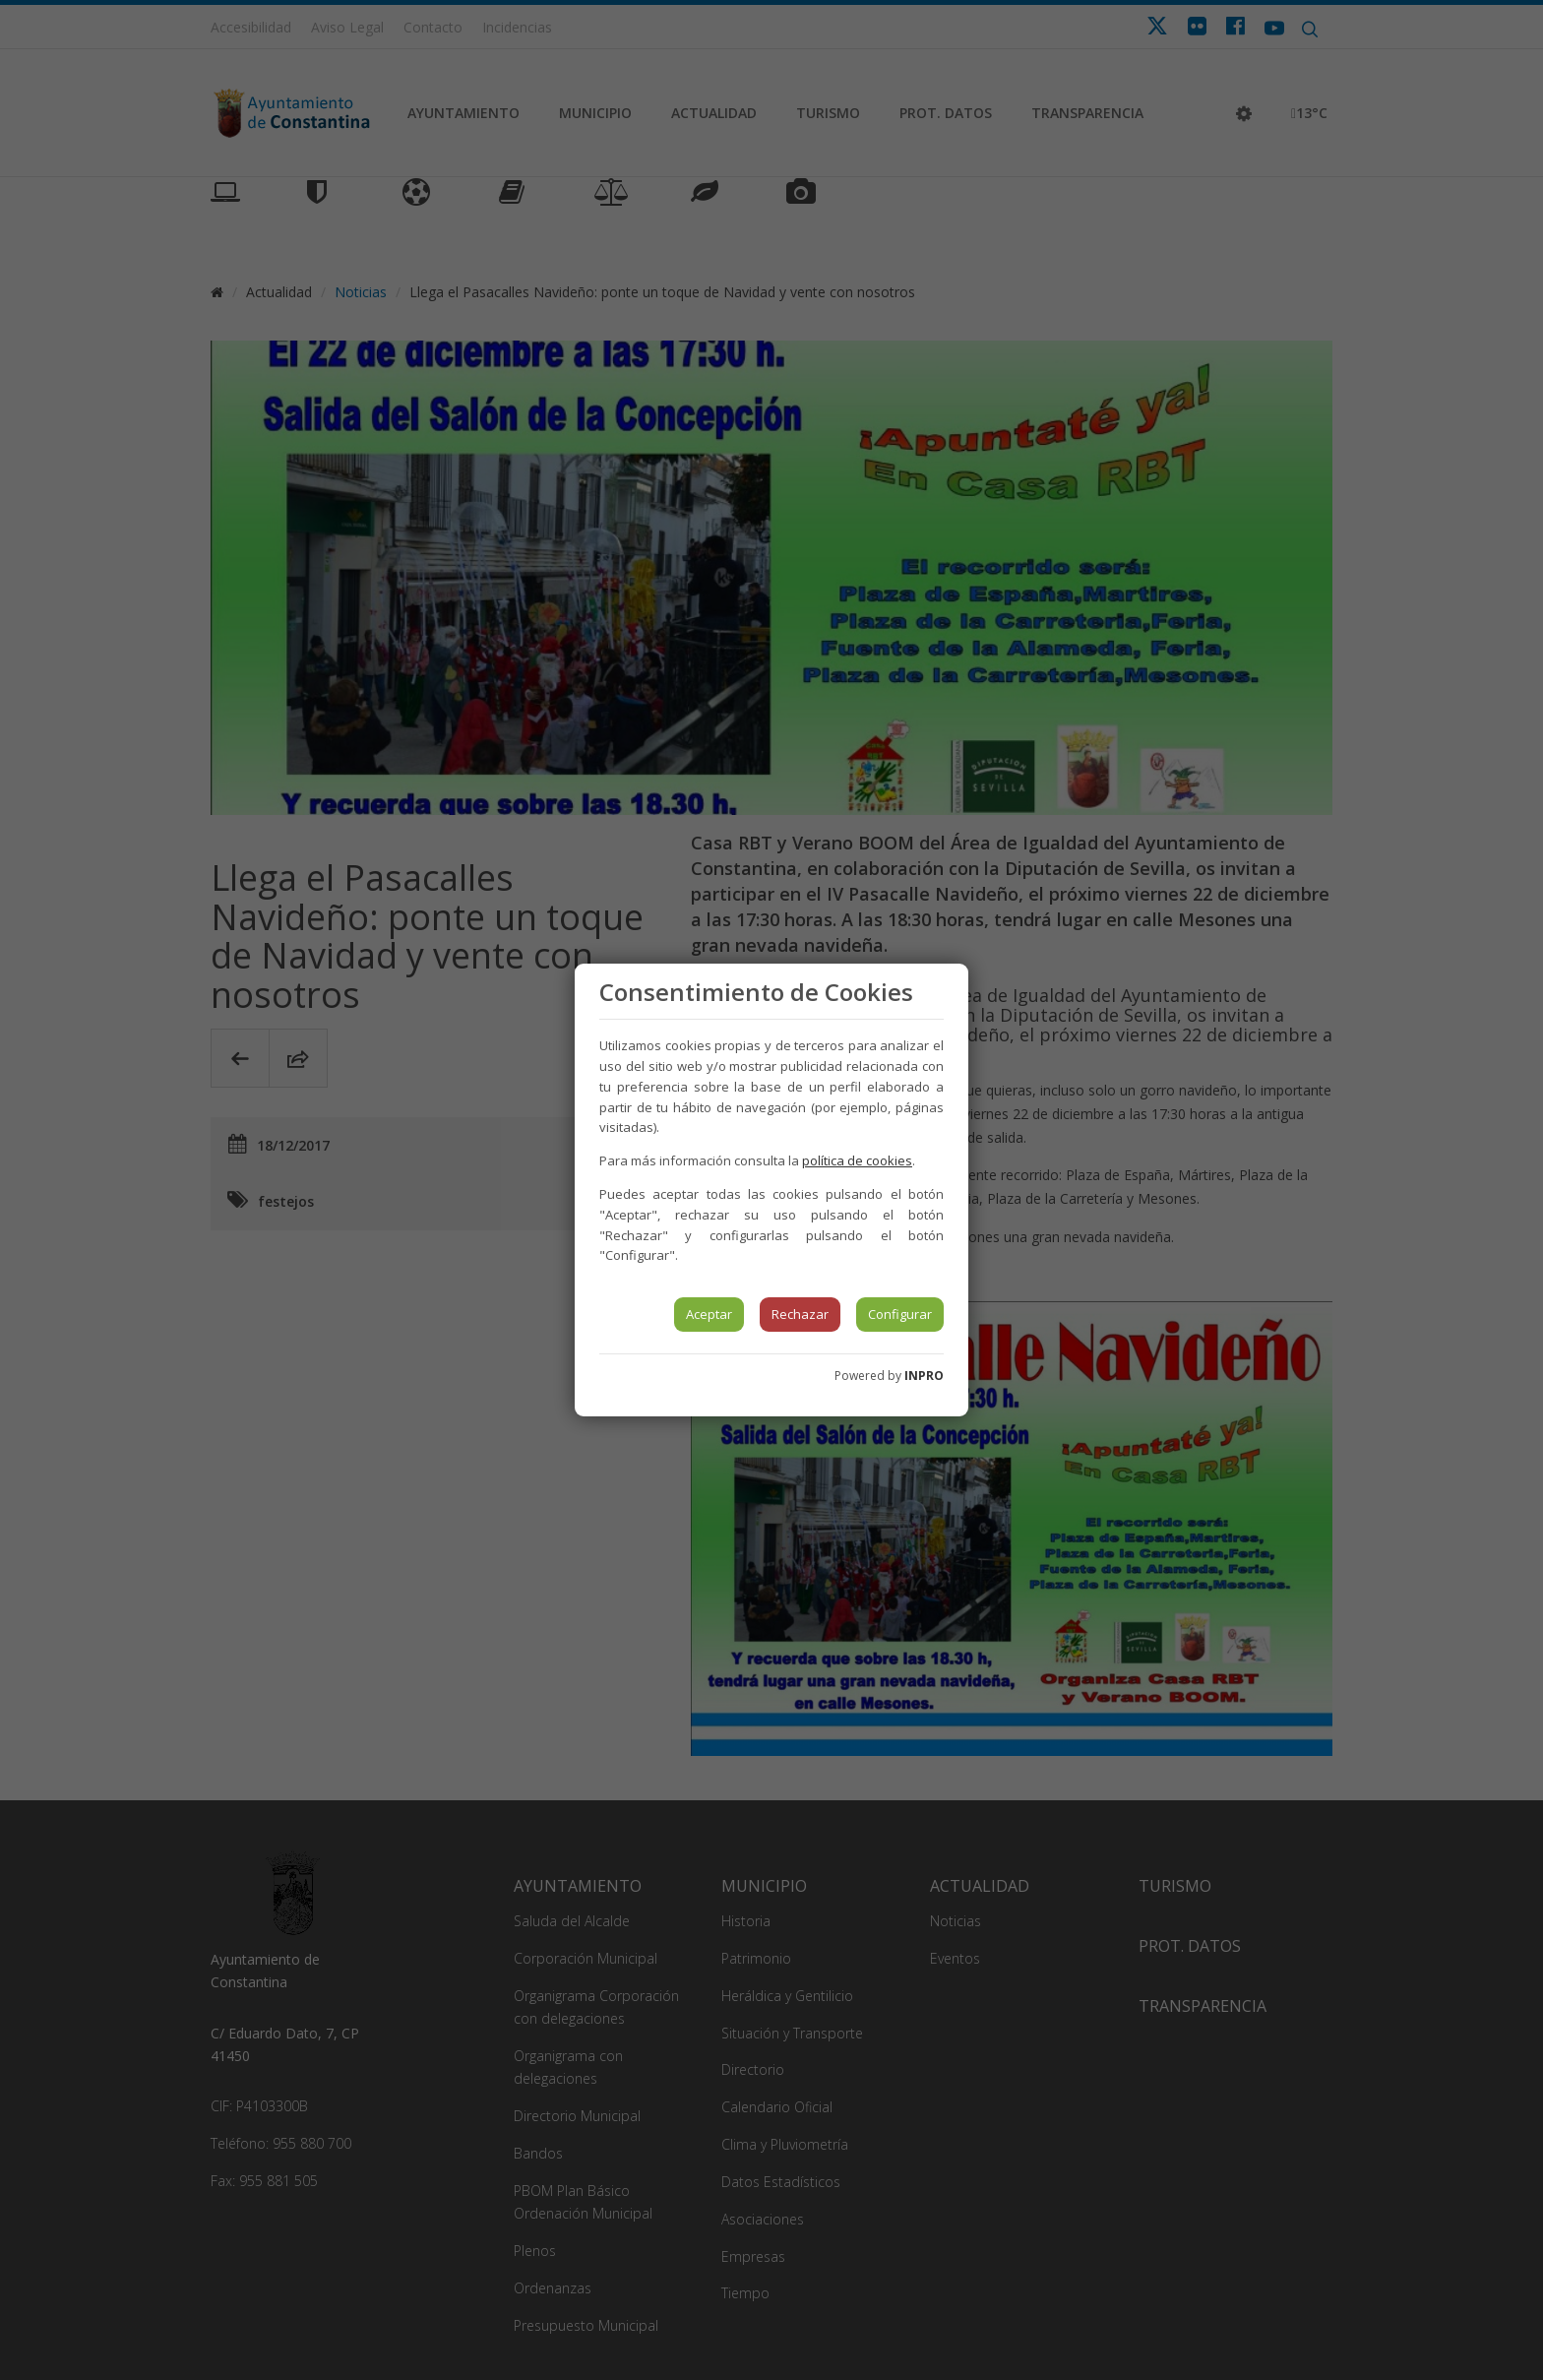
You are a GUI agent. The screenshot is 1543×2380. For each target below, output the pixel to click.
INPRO (924, 1375)
